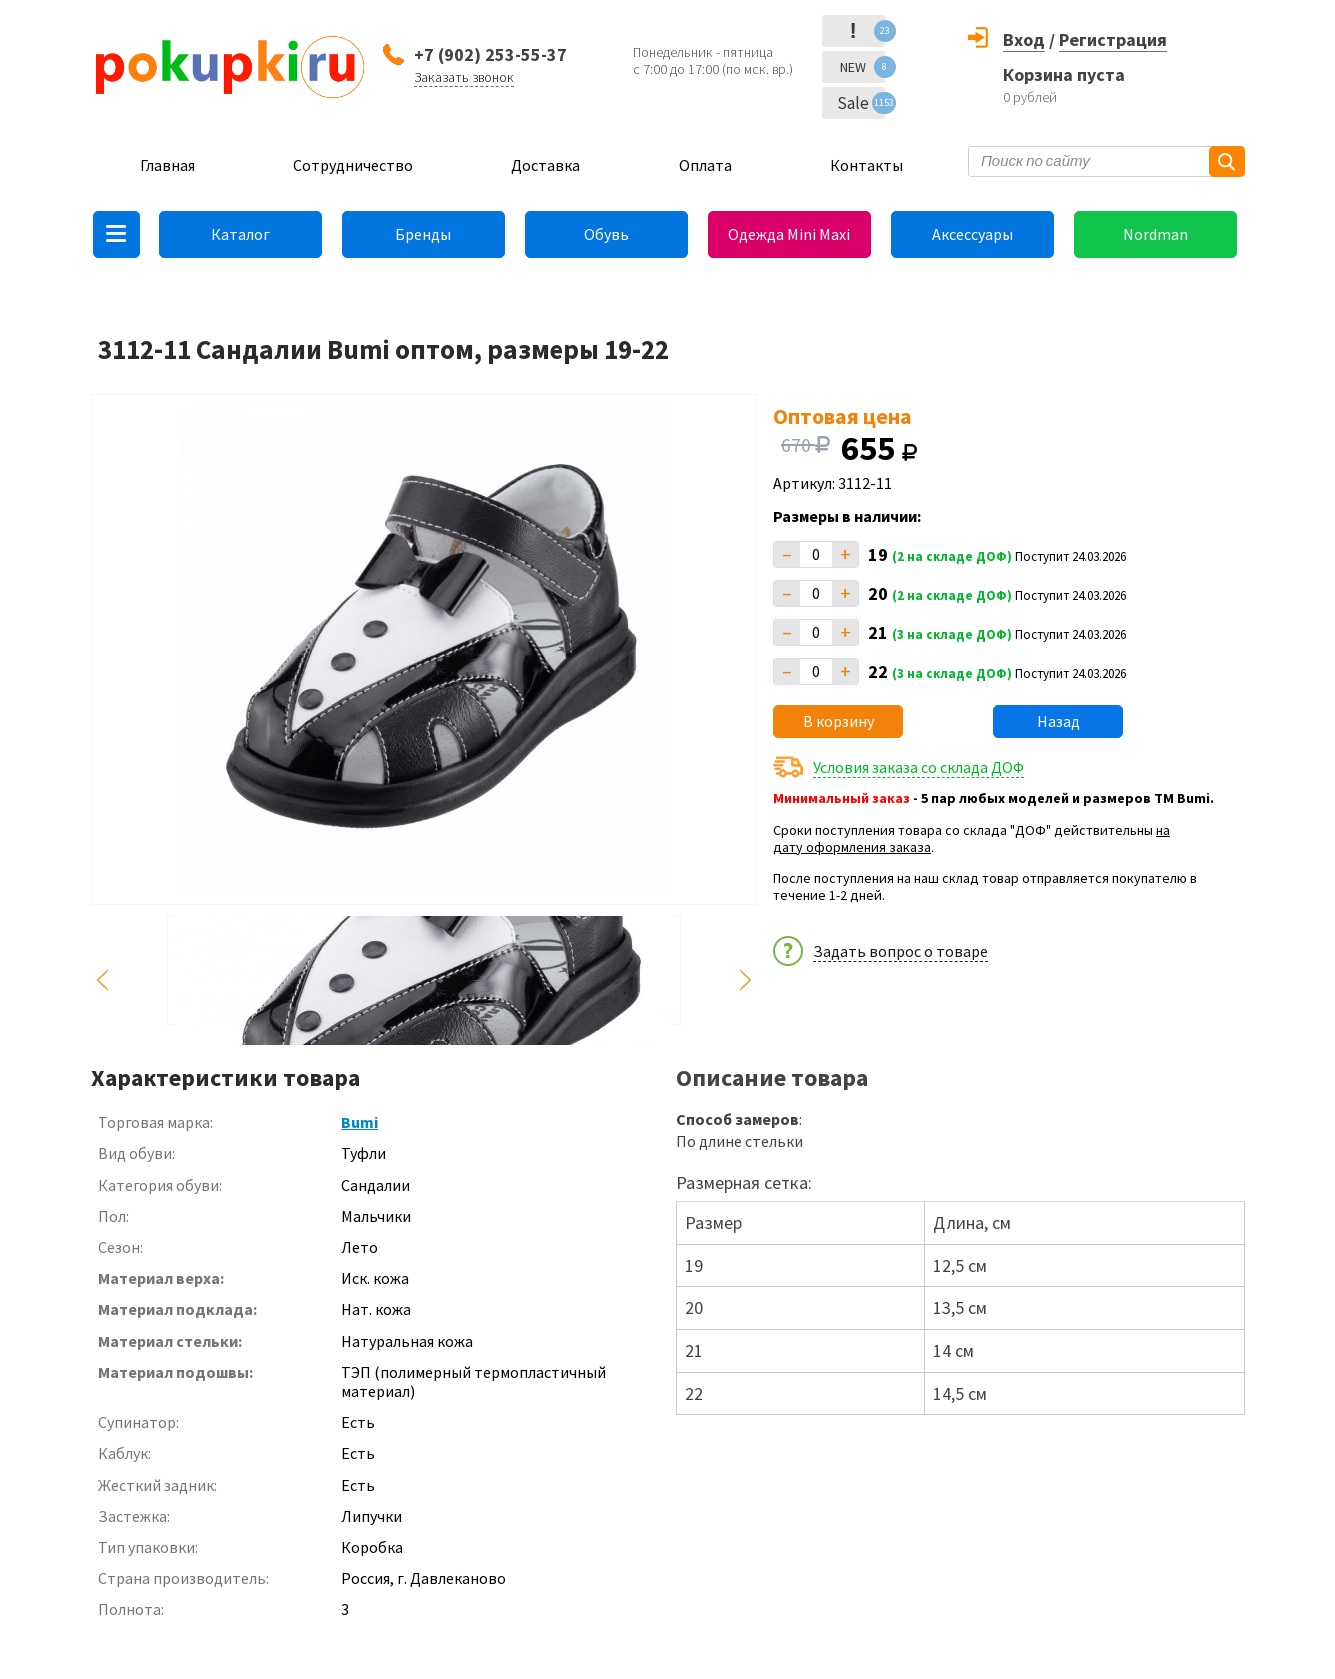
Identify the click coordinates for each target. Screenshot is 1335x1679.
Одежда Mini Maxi (789, 234)
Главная (167, 165)
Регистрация (1113, 39)
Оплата (705, 165)
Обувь (606, 234)
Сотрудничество (353, 165)
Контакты (866, 165)
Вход (1024, 39)
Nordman (1155, 234)
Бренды (423, 234)
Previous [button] (103, 980)
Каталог (240, 234)
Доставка (545, 165)
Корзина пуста (1064, 74)
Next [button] (745, 980)
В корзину (838, 721)
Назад (1058, 721)
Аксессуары (972, 234)
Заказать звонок (464, 77)
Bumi (359, 1122)
